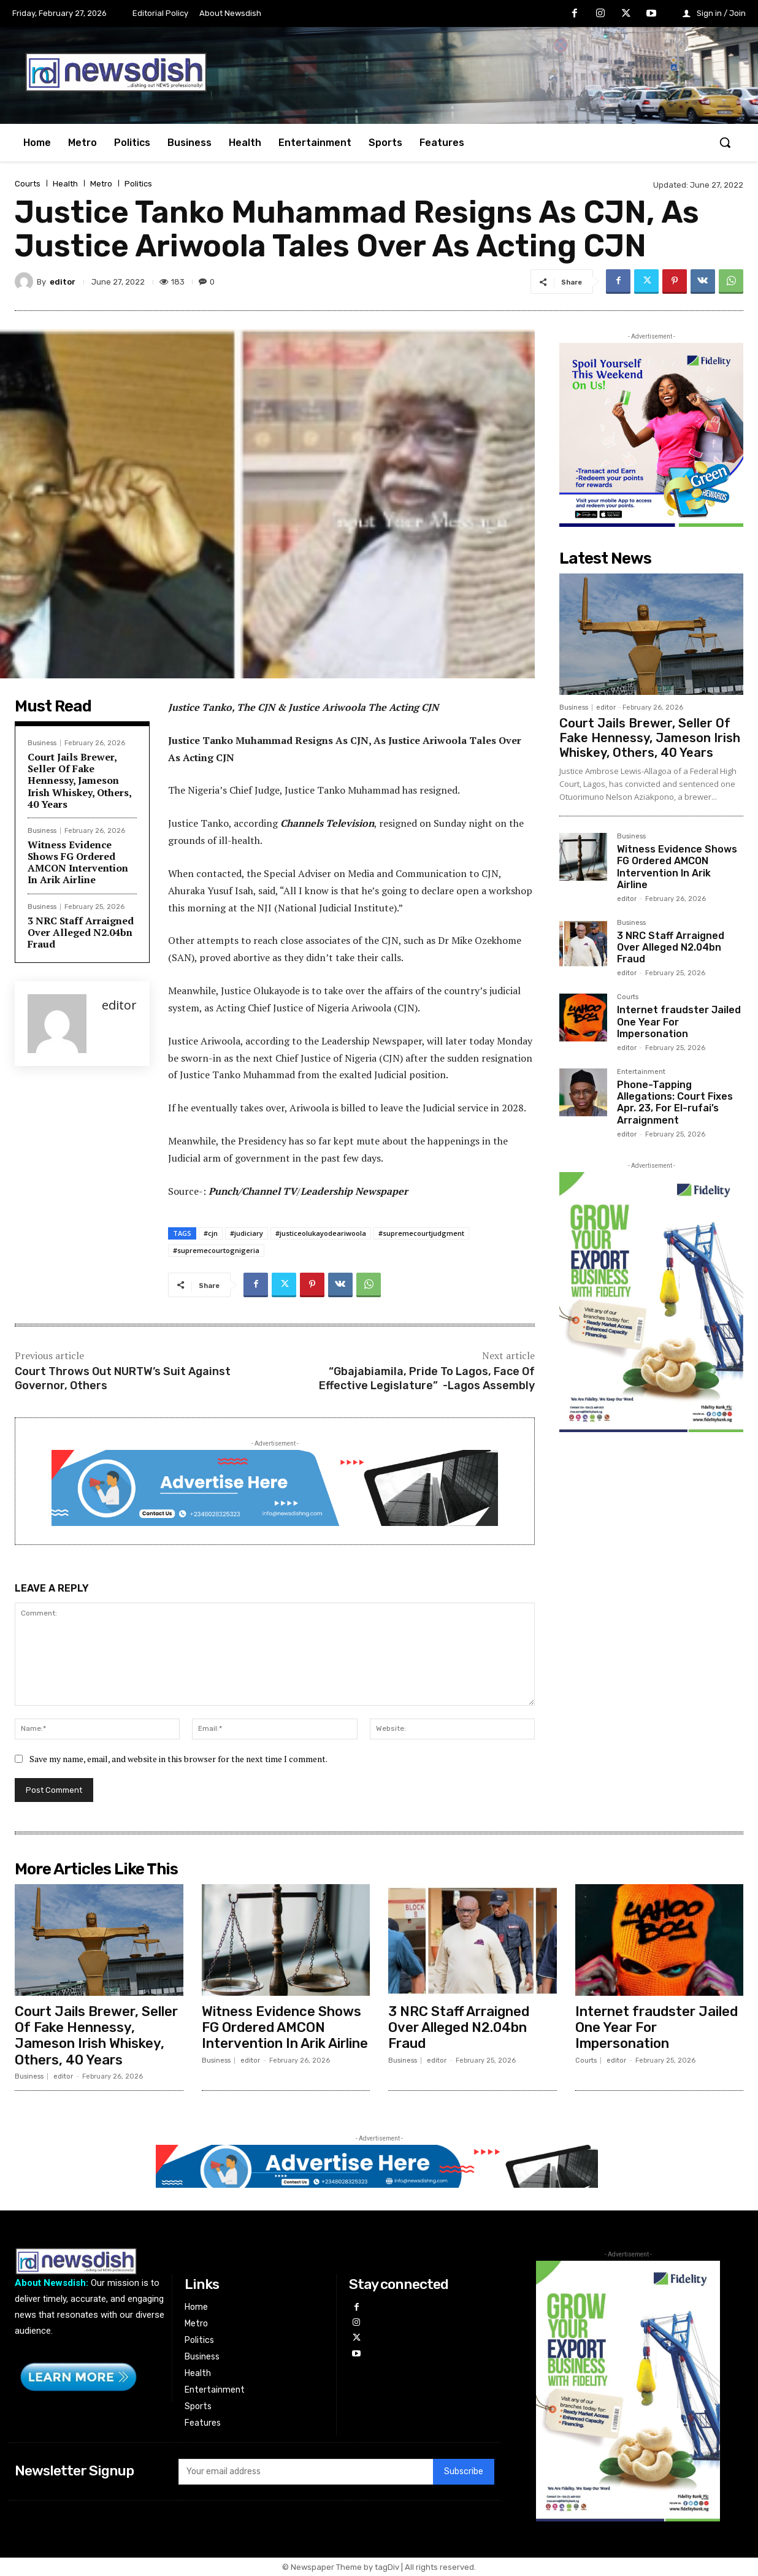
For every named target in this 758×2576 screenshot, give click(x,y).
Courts (27, 184)
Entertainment (641, 1072)
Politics (138, 184)
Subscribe (463, 2472)
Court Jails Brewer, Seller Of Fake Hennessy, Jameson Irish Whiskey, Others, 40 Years (80, 780)
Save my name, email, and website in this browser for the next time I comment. (178, 1759)
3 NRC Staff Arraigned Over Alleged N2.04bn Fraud (81, 932)
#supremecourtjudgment (421, 1233)
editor (62, 282)
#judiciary (246, 1233)
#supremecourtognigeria (216, 1250)
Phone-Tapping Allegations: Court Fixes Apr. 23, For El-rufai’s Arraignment (675, 1102)
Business (42, 743)
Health (65, 184)
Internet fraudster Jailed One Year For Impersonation (656, 2027)
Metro (101, 184)
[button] (724, 142)
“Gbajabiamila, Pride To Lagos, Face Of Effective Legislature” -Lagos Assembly (427, 1378)
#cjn (211, 1233)
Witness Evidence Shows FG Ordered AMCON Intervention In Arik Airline (78, 862)
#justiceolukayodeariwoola (320, 1233)
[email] (305, 2472)
